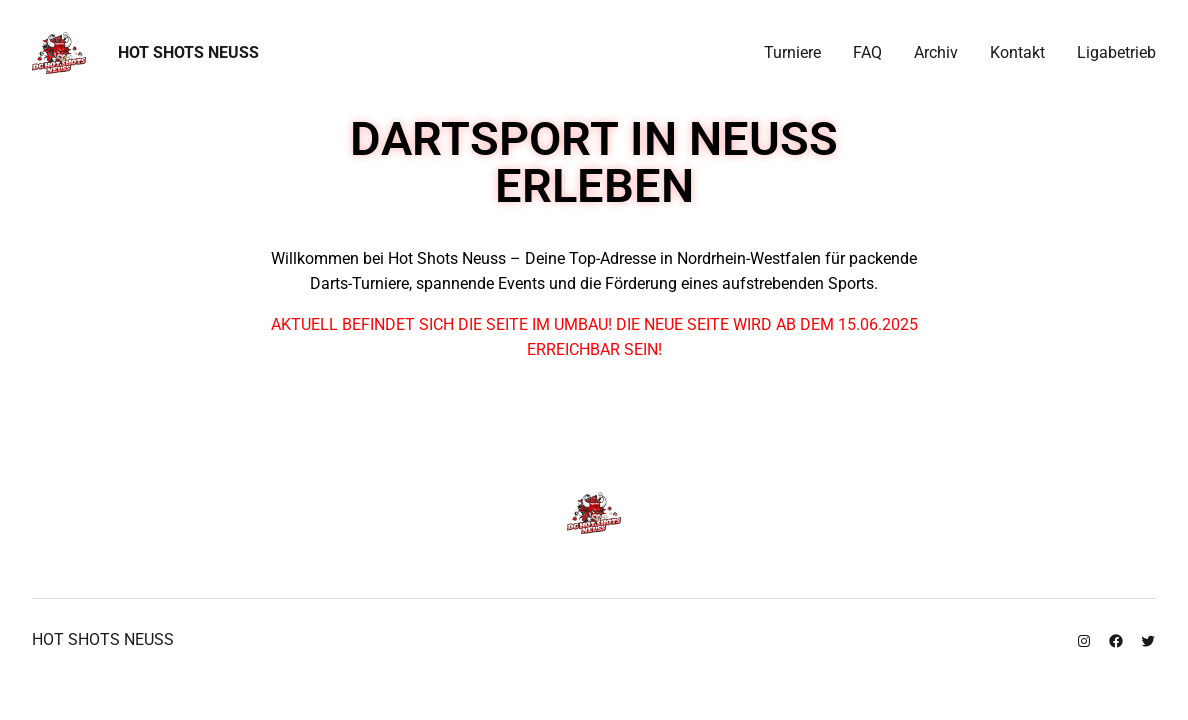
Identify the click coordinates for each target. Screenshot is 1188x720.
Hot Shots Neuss (188, 52)
